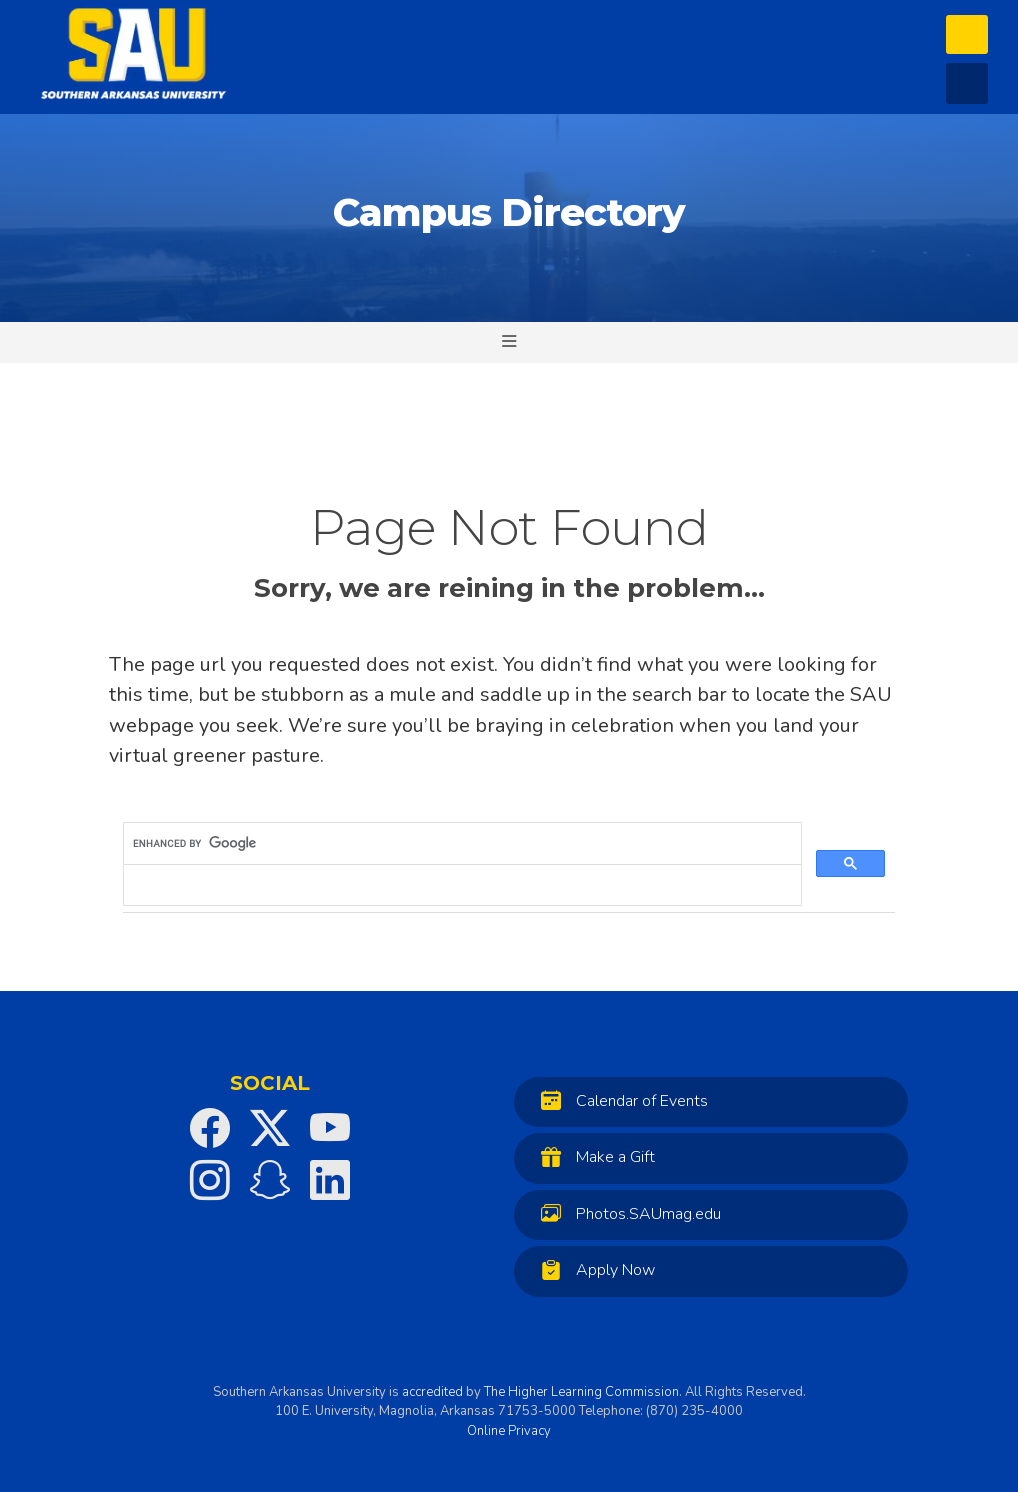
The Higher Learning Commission (581, 1392)
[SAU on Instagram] (210, 1180)
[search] (460, 844)
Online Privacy (509, 1431)
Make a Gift (593, 1156)
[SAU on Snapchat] (270, 1180)
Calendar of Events (619, 1100)
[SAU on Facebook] (210, 1128)
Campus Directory (509, 212)
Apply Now (593, 1269)
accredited (432, 1392)
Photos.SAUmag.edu (626, 1213)
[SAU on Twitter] (270, 1128)
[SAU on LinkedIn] (330, 1180)
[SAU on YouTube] (330, 1128)
